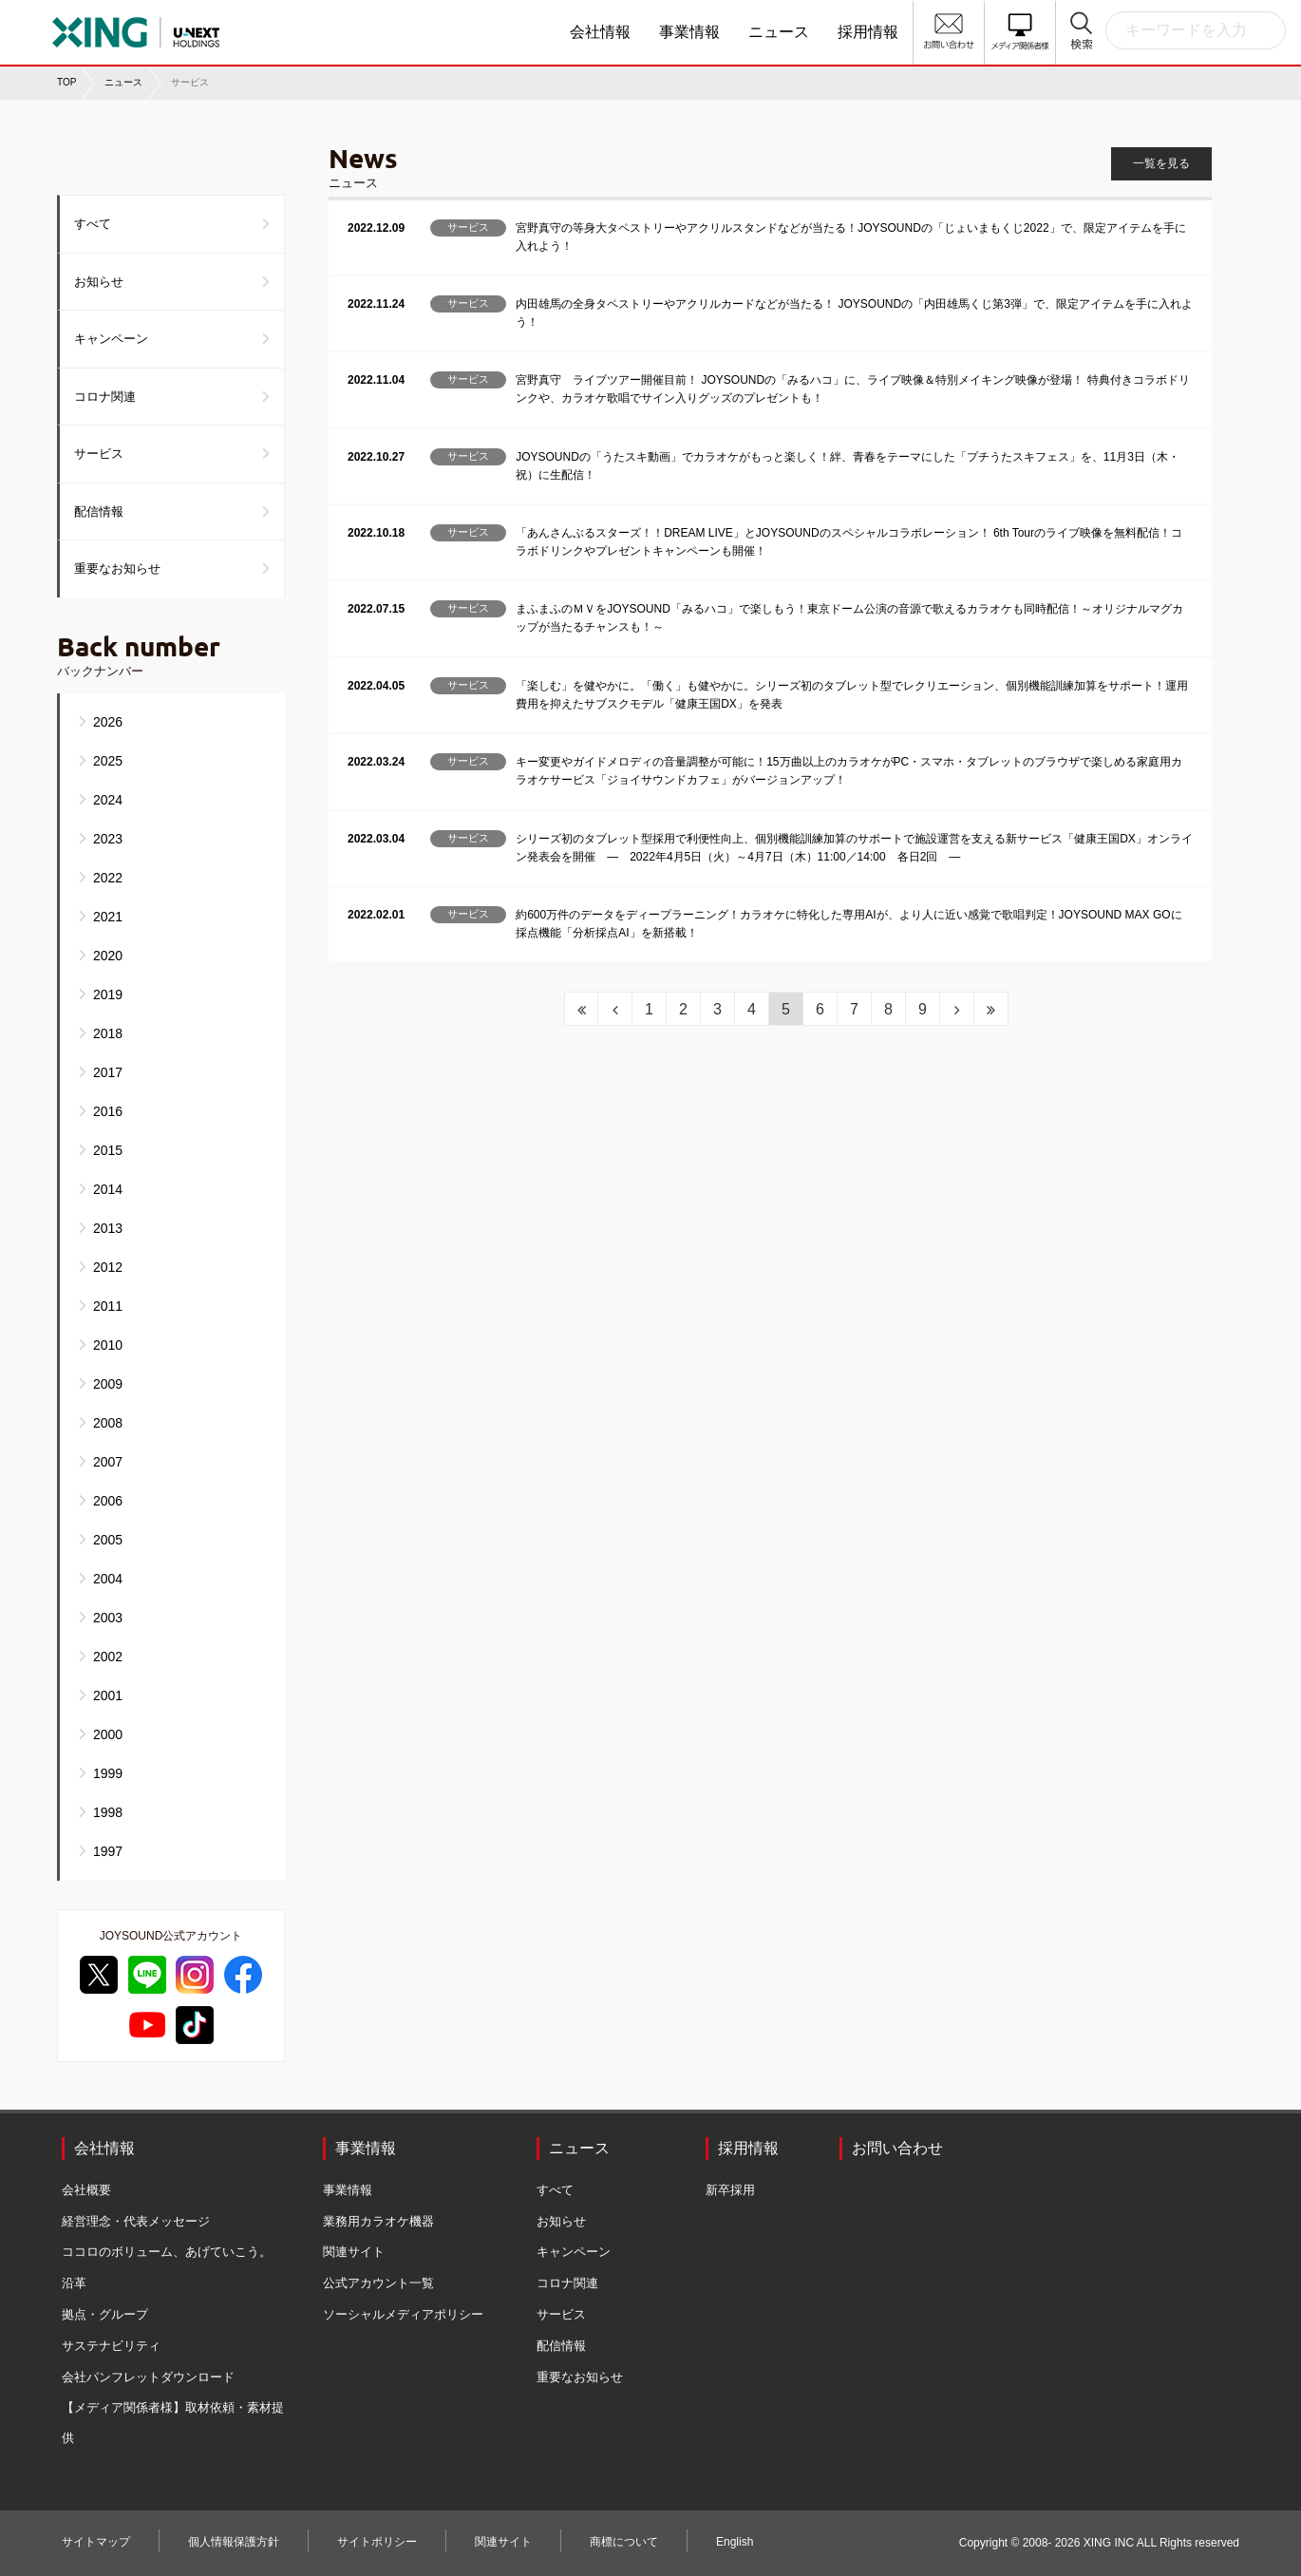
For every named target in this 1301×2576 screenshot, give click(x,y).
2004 (108, 1578)
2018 (108, 1033)
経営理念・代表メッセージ (136, 2221)
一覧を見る (1161, 163)
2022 (108, 877)
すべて (92, 224)
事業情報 (689, 32)
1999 (108, 1773)
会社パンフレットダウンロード (148, 2377)
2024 (108, 799)
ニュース (778, 32)
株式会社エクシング (194, 25)
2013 (108, 1228)
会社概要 (86, 2190)
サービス (98, 453)
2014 (108, 1189)
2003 (108, 1617)
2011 (108, 1306)
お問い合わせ (897, 2148)
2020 (108, 955)
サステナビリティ (111, 2346)
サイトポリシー (377, 2541)
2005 (108, 1539)
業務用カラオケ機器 (378, 2221)
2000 (108, 1734)
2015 (108, 1150)
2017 (108, 1072)
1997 (108, 1851)
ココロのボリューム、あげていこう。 (167, 2252)
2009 (108, 1384)
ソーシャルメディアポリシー (403, 2314)
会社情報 (600, 32)
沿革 (74, 2283)
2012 (108, 1267)
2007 (108, 1461)
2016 (108, 1111)
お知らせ (98, 282)
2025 (108, 760)
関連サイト (354, 2252)
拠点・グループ (105, 2314)
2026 (108, 721)
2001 (108, 1695)
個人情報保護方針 (233, 2541)
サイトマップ (96, 2541)
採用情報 (868, 32)
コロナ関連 (105, 396)
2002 (108, 1656)
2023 (108, 838)
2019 (108, 994)
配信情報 (98, 511)
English (734, 2541)
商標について (624, 2541)
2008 (108, 1422)
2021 (108, 916)
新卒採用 (730, 2190)
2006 (108, 1500)
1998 (108, 1812)
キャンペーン (111, 338)
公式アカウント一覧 (378, 2283)
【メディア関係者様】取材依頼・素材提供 (173, 2422)
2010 (108, 1345)
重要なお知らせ (117, 568)
